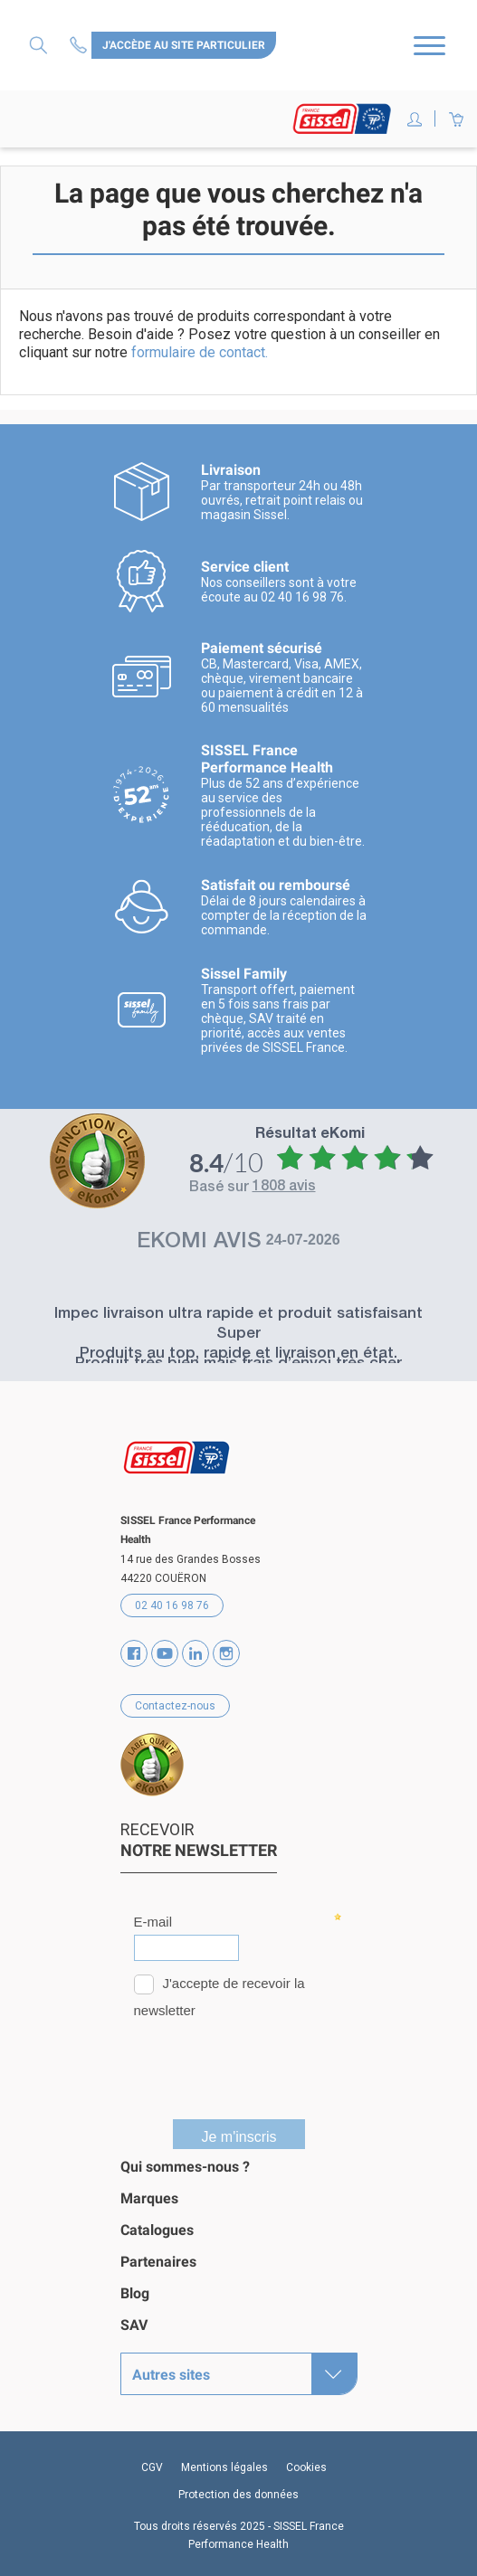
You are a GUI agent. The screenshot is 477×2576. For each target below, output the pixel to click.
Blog (134, 2293)
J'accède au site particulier (183, 45)
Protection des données (238, 2494)
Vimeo (195, 1653)
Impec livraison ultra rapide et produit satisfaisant (238, 1314)
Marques (149, 2198)
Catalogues (157, 2230)
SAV (134, 2325)
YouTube (164, 1653)
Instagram (226, 1653)
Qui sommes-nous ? (185, 2166)
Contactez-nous (80, 44)
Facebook (134, 1653)
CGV (152, 2467)
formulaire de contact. (199, 352)
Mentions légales (224, 2467)
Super (238, 1334)
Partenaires (158, 2261)
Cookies (306, 2467)
